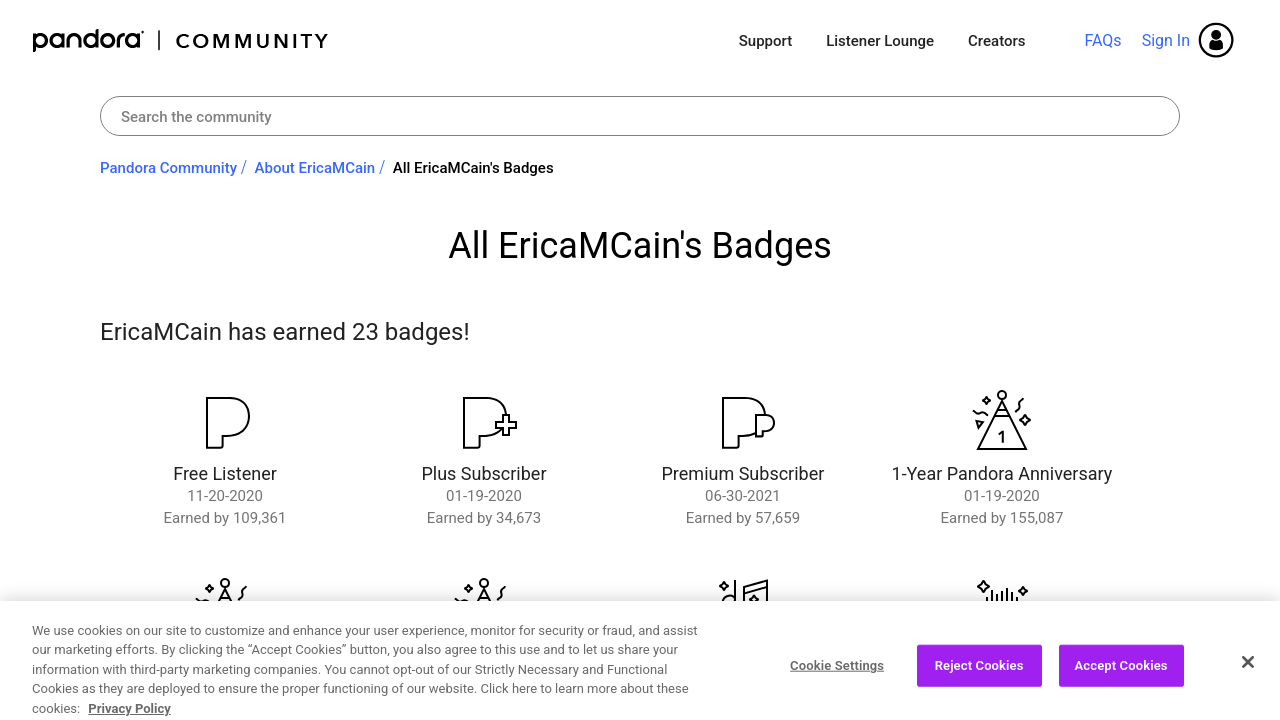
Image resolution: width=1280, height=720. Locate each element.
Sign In (1166, 40)
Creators (996, 41)
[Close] (1248, 697)
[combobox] (640, 116)
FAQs (1102, 40)
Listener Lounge (880, 41)
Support (765, 41)
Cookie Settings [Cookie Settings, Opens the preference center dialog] (837, 699)
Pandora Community (181, 40)
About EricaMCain (315, 168)
